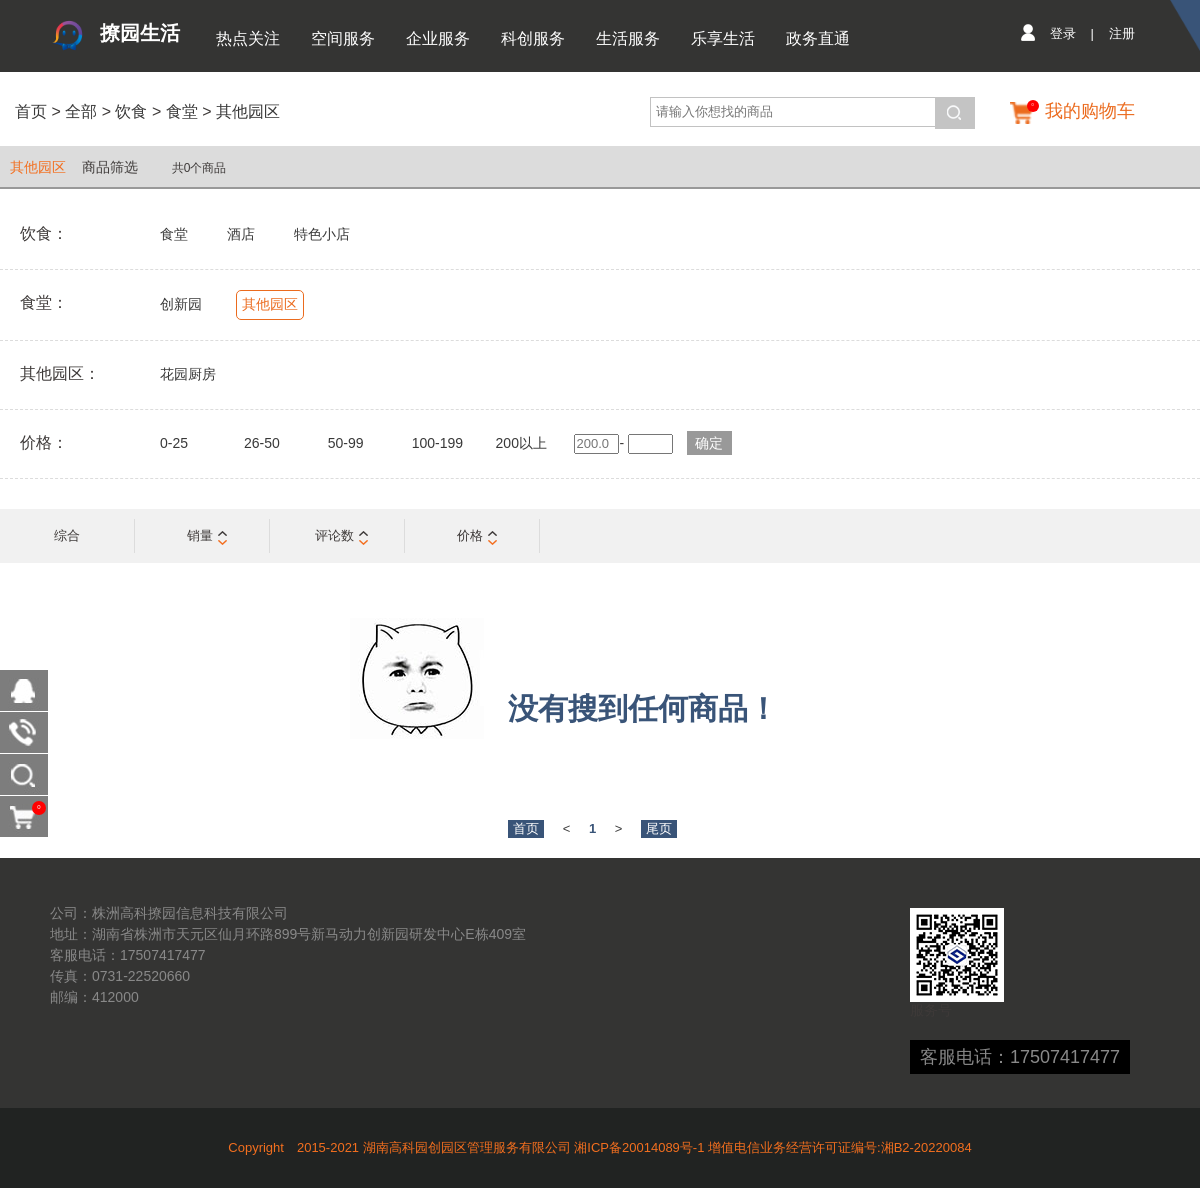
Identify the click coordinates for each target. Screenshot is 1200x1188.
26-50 (262, 443)
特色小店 (322, 234)
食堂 (182, 111)
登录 (1063, 33)
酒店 (241, 234)
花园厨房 (188, 374)
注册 (1122, 33)
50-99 (346, 443)
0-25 (174, 443)
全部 (79, 111)
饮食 (131, 111)
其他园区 (248, 111)
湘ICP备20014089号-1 (639, 1147)
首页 (31, 111)
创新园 (181, 304)
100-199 (437, 443)
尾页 (659, 828)
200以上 (521, 443)
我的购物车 (1090, 111)
